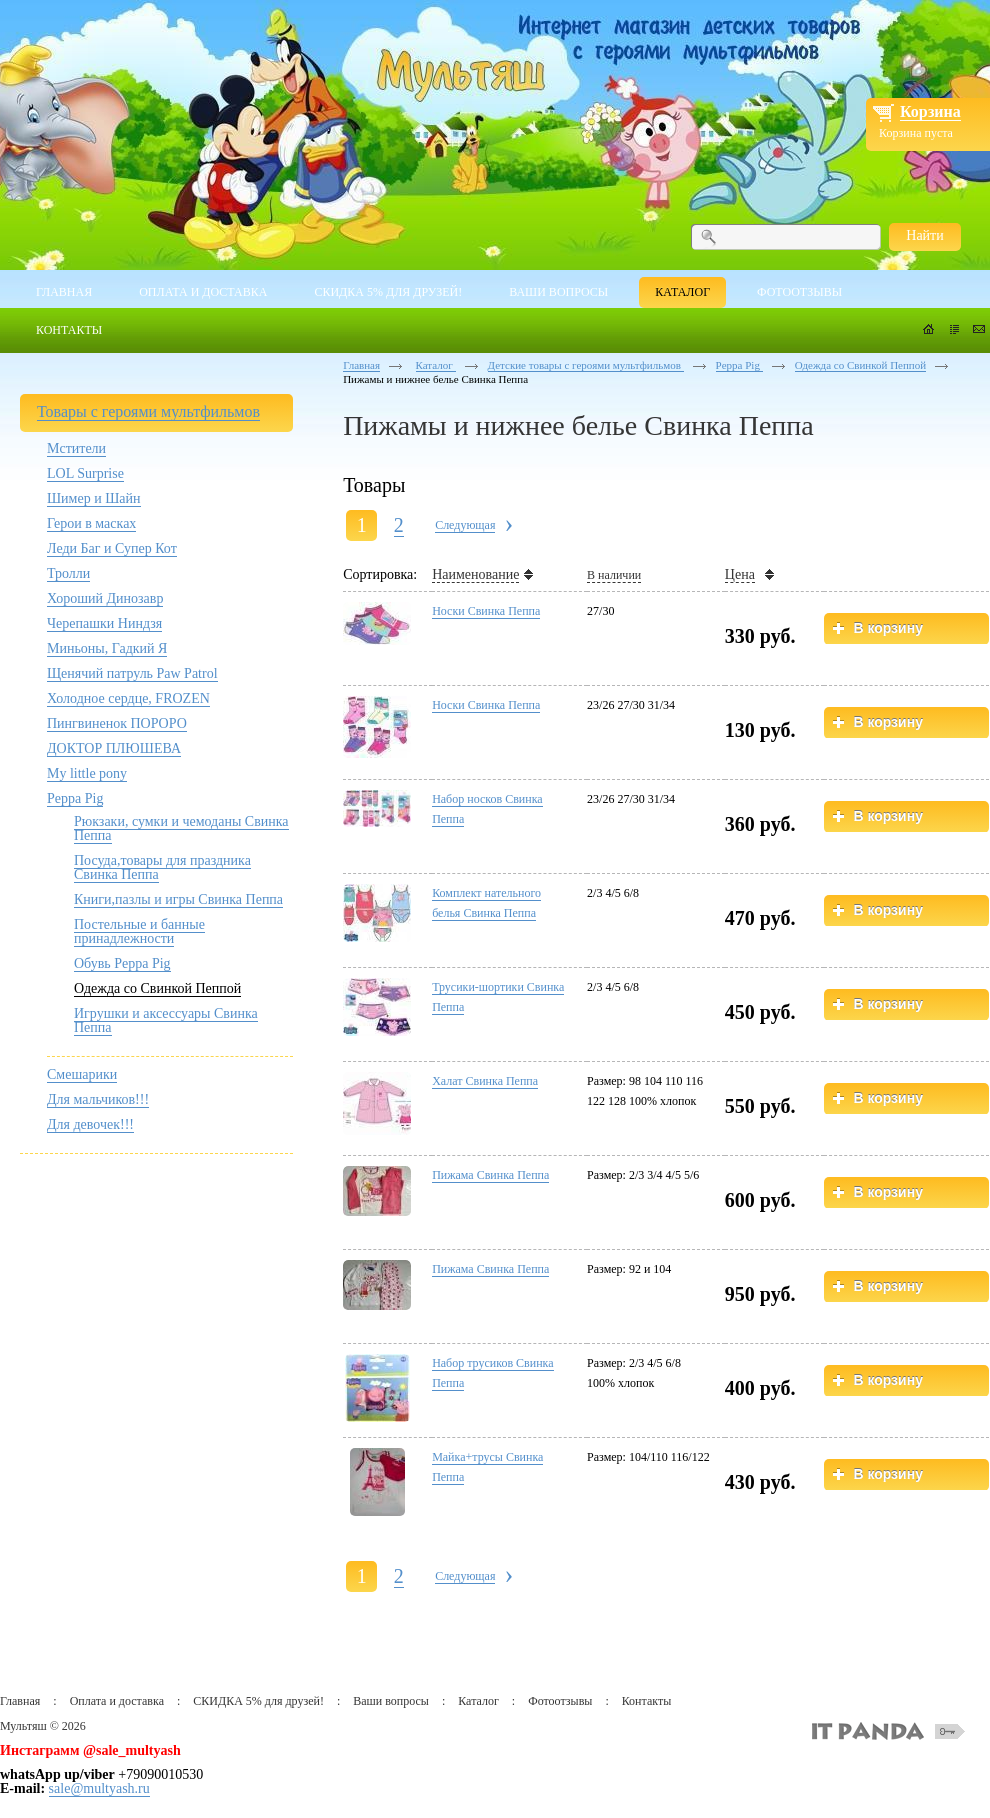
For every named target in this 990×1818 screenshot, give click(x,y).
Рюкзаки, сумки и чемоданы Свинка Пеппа (181, 828)
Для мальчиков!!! (98, 1099)
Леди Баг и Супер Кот (112, 548)
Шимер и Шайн (94, 498)
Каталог (436, 365)
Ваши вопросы (391, 1701)
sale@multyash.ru (99, 1788)
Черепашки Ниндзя (104, 623)
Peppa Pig (75, 798)
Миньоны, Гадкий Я (107, 648)
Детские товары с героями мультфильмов (586, 365)
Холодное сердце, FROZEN (128, 698)
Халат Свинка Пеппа (485, 1081)
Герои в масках (91, 523)
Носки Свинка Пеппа (486, 611)
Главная (361, 365)
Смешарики (82, 1074)
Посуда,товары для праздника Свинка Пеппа (162, 867)
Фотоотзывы (560, 1701)
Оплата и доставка (117, 1701)
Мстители (76, 448)
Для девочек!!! (90, 1124)
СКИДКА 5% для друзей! (258, 1701)
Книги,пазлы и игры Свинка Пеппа (178, 899)
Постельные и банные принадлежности (139, 931)
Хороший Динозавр (105, 598)
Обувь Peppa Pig (122, 963)
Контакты (647, 1701)
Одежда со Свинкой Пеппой (157, 988)
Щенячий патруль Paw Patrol (132, 673)
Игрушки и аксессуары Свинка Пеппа (166, 1020)
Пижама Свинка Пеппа (490, 1175)
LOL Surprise (85, 473)
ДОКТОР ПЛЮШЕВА (114, 748)
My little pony (87, 773)
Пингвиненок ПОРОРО (117, 723)
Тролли (68, 573)
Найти (924, 235)
